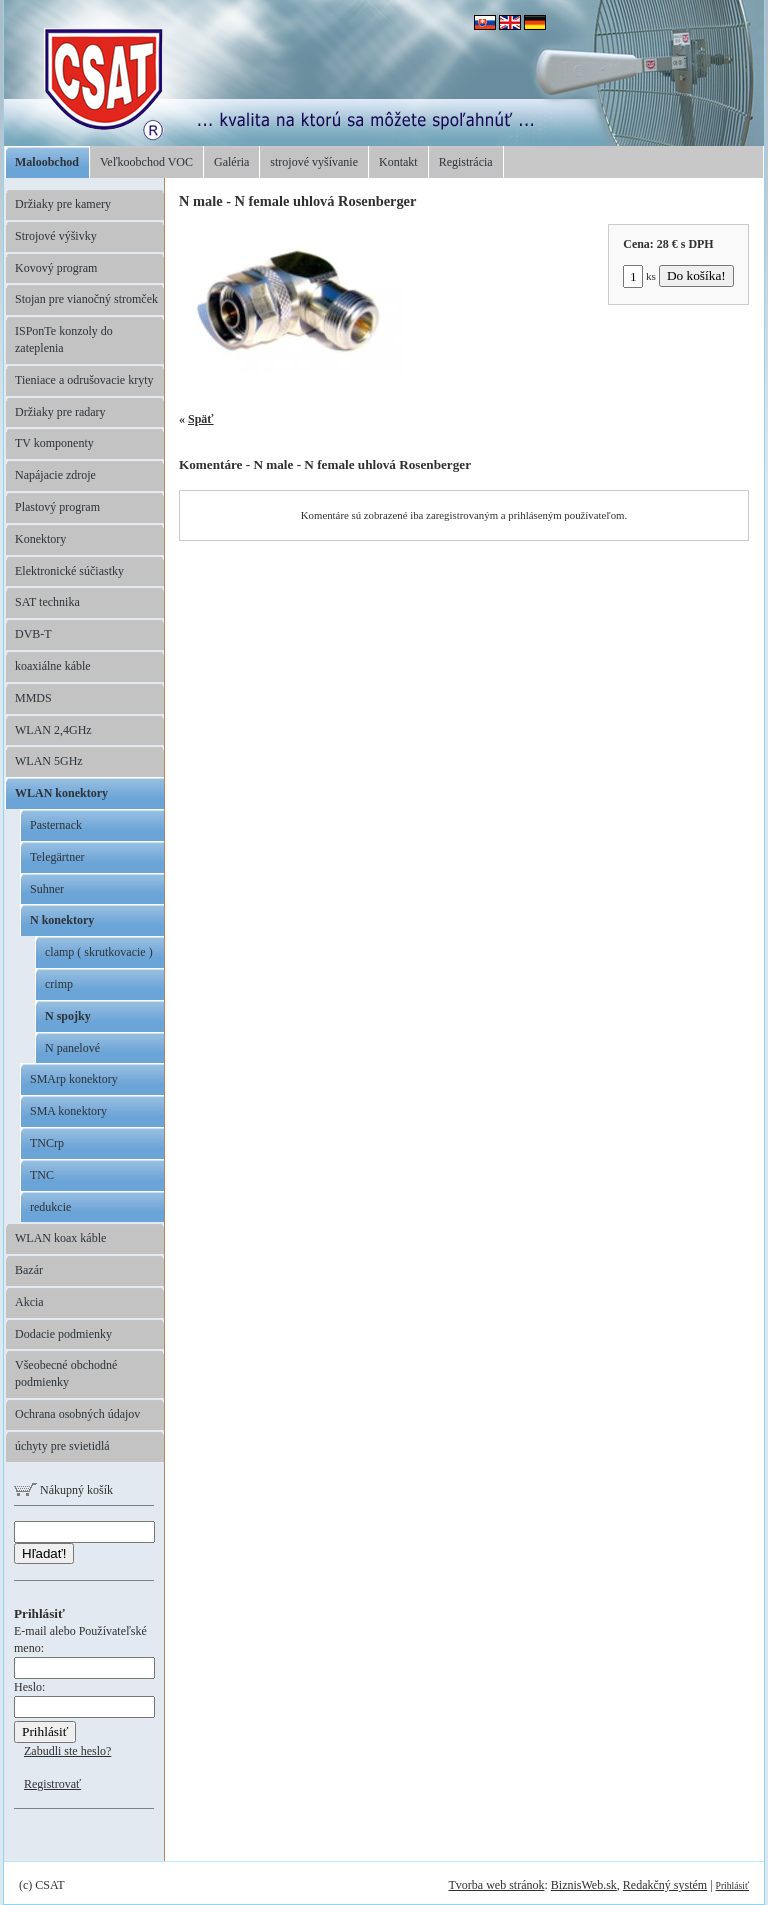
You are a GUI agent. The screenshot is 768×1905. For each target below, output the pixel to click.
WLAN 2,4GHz (53, 730)
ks (639, 276)
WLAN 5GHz (49, 761)
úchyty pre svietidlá (62, 1446)
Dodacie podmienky (63, 1334)
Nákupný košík (63, 1490)
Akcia (29, 1302)
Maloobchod (47, 162)
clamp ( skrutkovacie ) (99, 952)
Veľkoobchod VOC (146, 162)
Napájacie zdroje (55, 475)
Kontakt (398, 162)
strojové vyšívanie (314, 162)
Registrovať (52, 1784)
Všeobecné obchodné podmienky (66, 1373)
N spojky (68, 1016)
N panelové (72, 1048)
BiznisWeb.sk (584, 1885)
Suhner (47, 889)
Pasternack (56, 825)
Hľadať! (44, 1553)
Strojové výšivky (56, 236)
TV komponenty (54, 443)
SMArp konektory (74, 1079)
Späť (201, 419)
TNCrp (47, 1143)
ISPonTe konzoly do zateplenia (64, 339)
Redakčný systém (665, 1885)
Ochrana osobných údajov (77, 1414)
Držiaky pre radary (60, 412)
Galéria (231, 162)
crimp (59, 984)
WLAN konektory (61, 793)
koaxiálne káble (53, 666)
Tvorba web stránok (496, 1885)
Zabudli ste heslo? (67, 1751)
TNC (42, 1175)
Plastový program (57, 507)
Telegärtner (57, 857)
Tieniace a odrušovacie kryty (84, 380)
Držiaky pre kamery (63, 204)
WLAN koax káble (60, 1238)
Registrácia (466, 162)
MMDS (33, 698)
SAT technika (47, 602)
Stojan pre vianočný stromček (86, 299)
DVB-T (33, 634)
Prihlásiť (732, 1885)
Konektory (40, 539)
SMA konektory (68, 1111)
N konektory (62, 920)
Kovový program (56, 268)
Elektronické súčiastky (69, 571)
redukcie (50, 1207)
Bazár (29, 1270)
